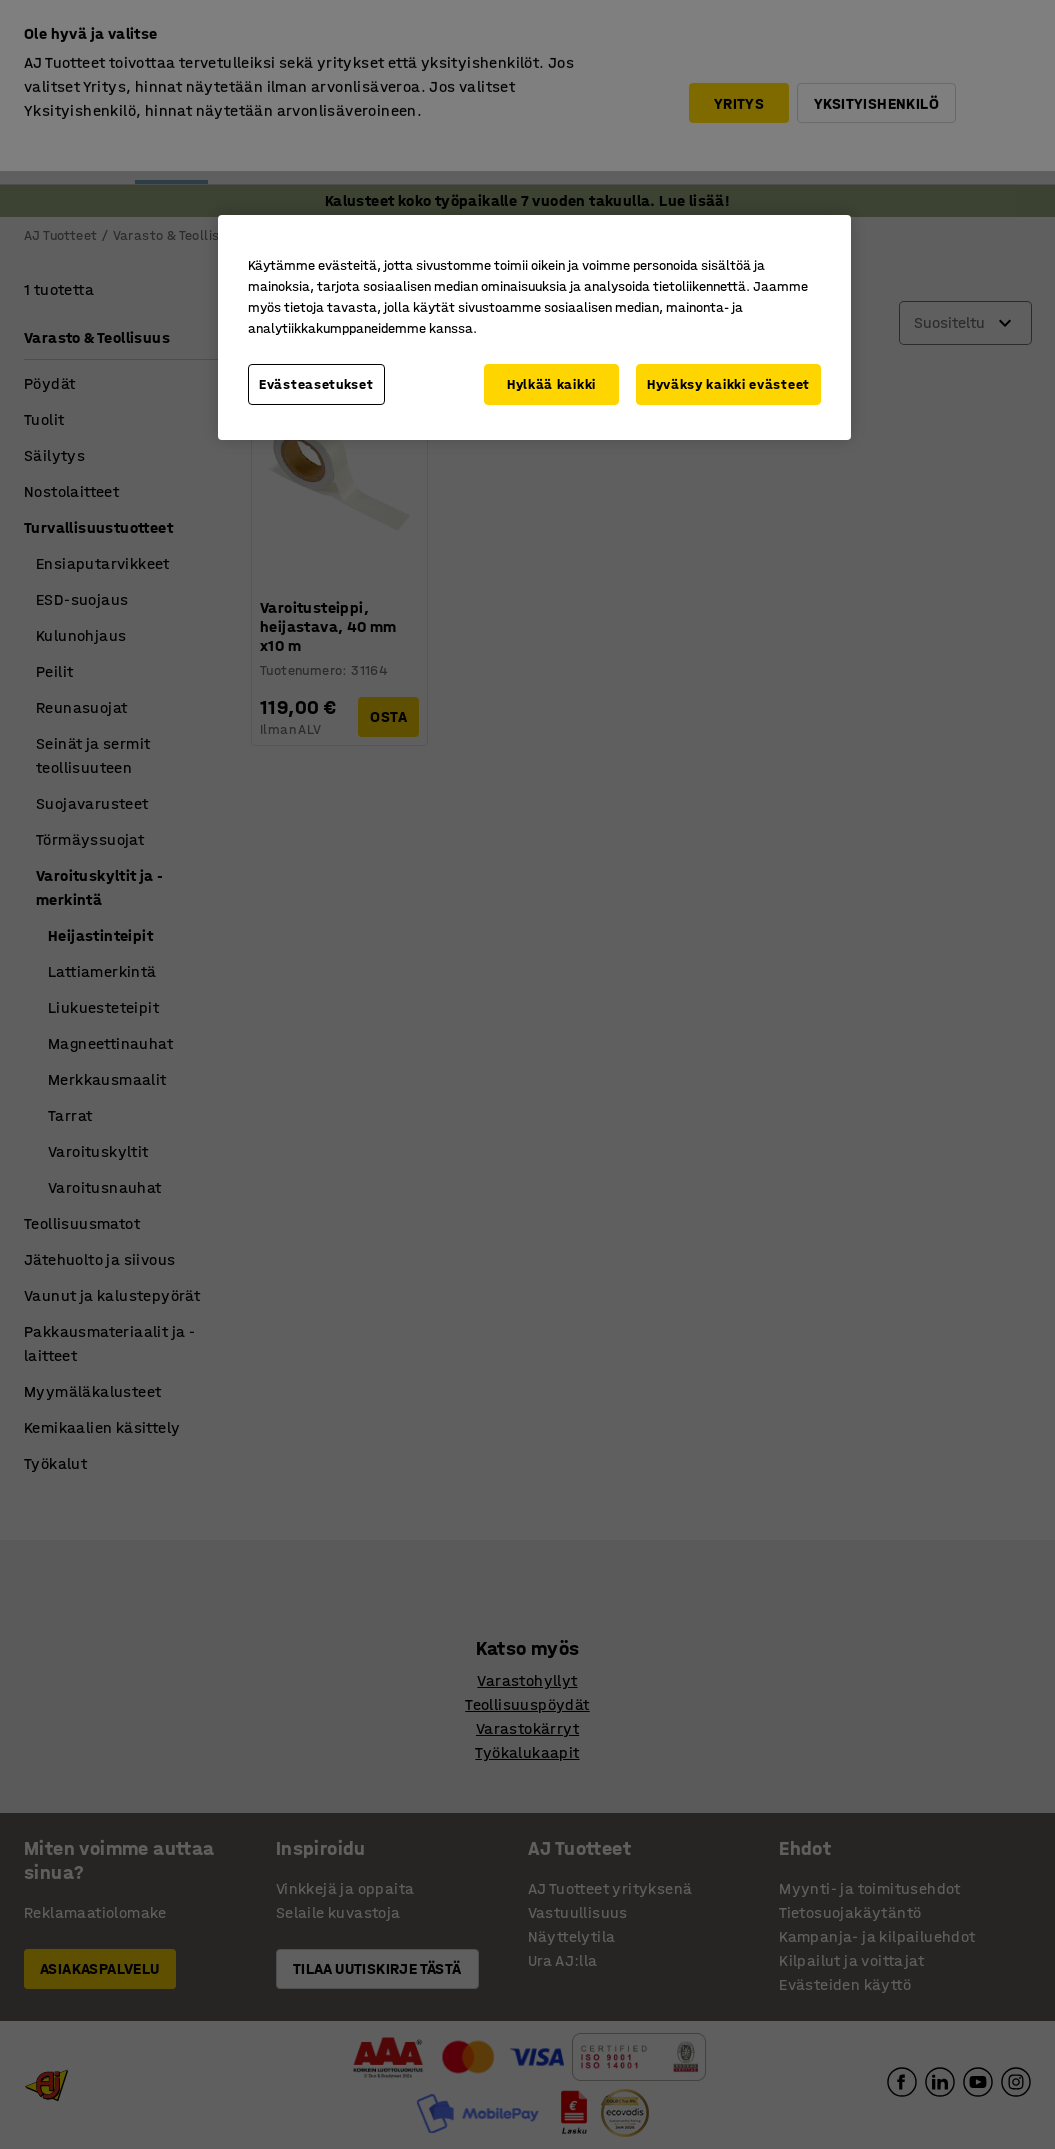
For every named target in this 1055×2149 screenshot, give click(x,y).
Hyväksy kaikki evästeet (728, 384)
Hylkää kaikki (551, 384)
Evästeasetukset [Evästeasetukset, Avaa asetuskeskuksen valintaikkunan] (316, 384)
